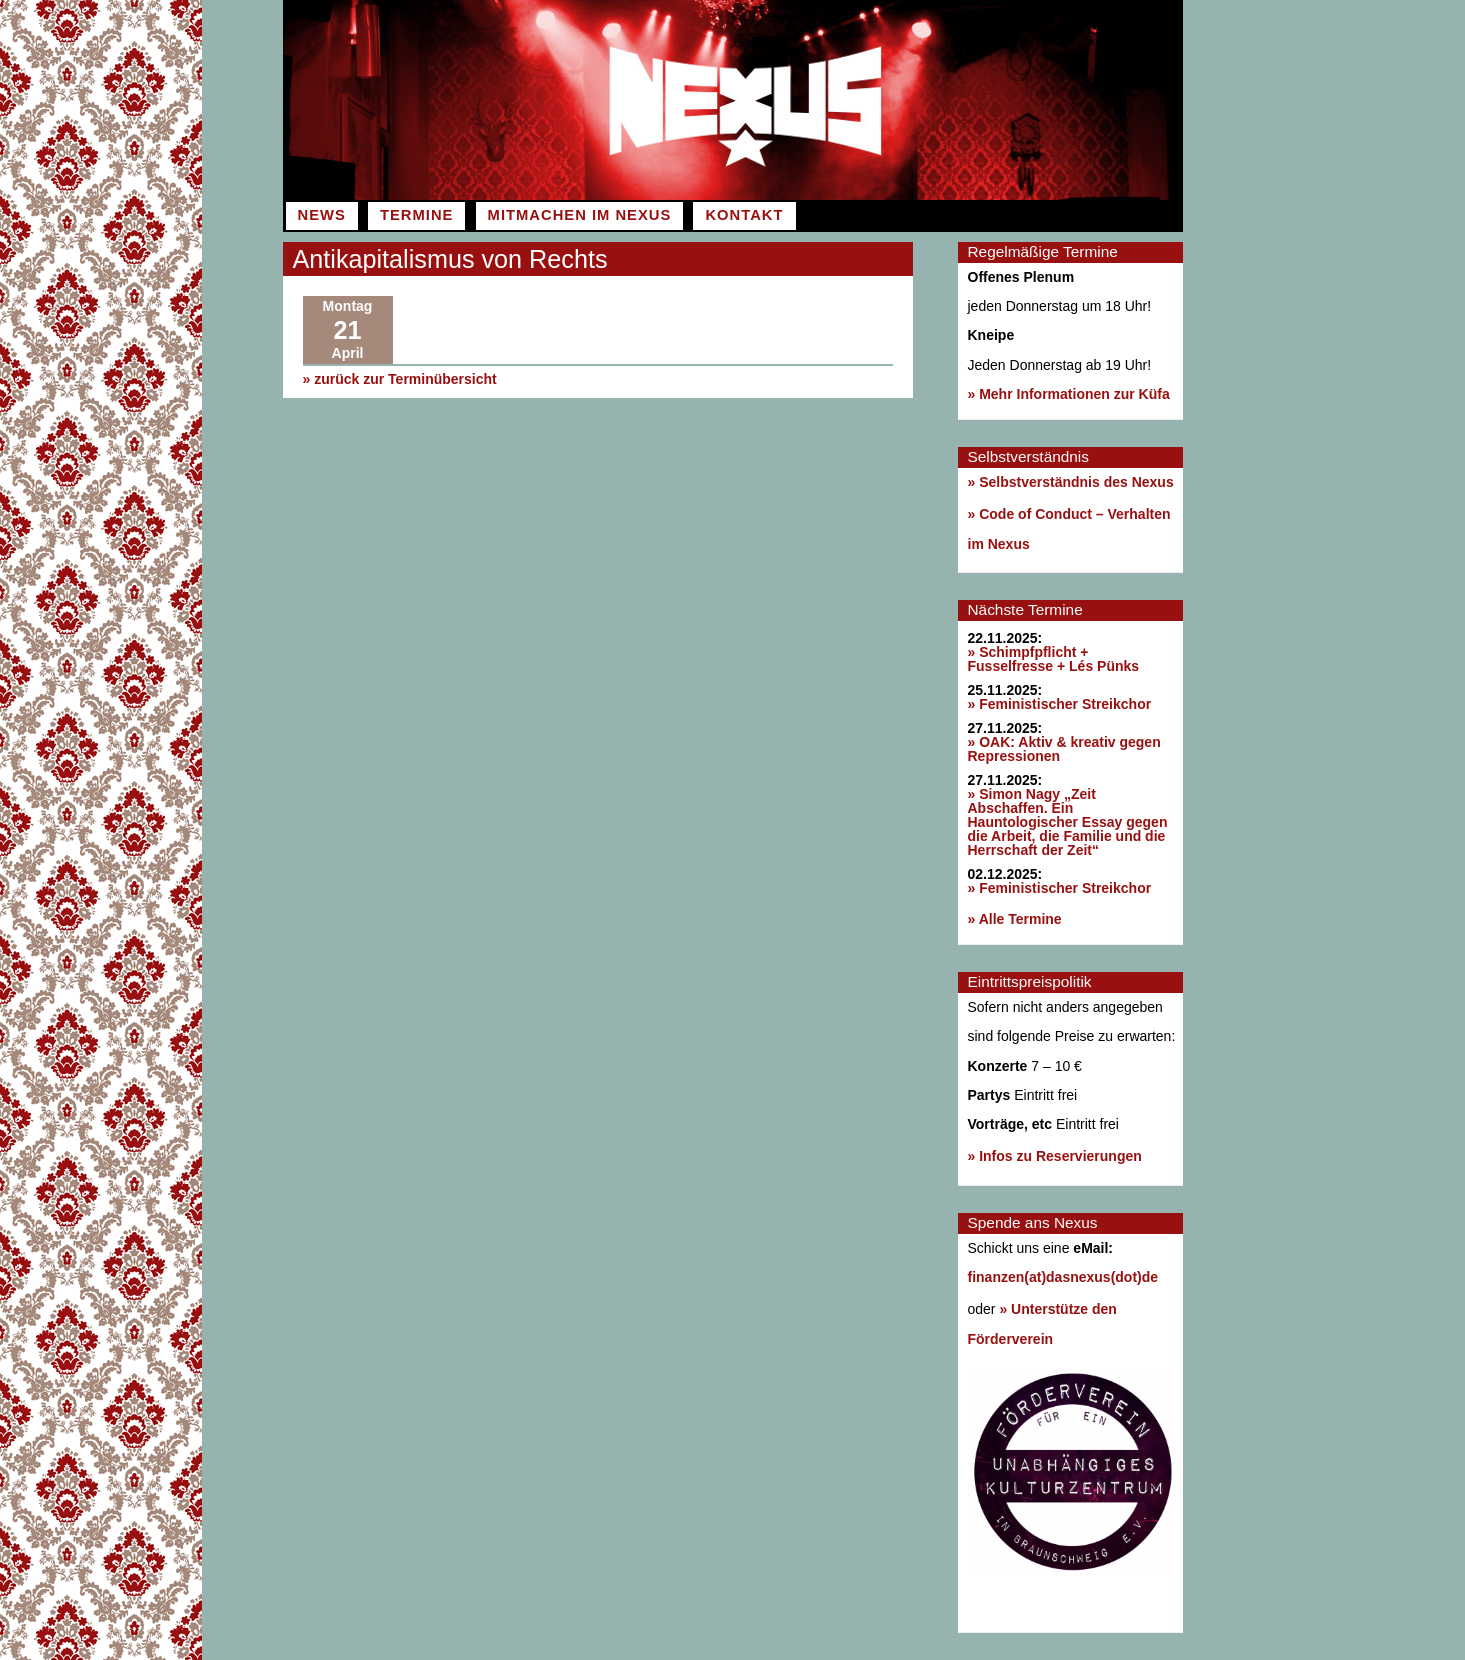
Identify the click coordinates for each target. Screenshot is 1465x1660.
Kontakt (744, 215)
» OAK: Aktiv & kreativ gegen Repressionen (1064, 749)
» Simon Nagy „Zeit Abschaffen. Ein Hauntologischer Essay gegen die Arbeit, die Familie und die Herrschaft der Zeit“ (1068, 822)
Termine (416, 215)
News (322, 215)
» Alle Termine (1015, 919)
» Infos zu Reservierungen (1055, 1156)
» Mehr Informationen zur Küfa (1069, 394)
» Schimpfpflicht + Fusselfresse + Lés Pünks (1054, 659)
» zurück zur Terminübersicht (400, 379)
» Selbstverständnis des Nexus (1071, 482)
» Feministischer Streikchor (1060, 704)
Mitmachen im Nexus (580, 215)
